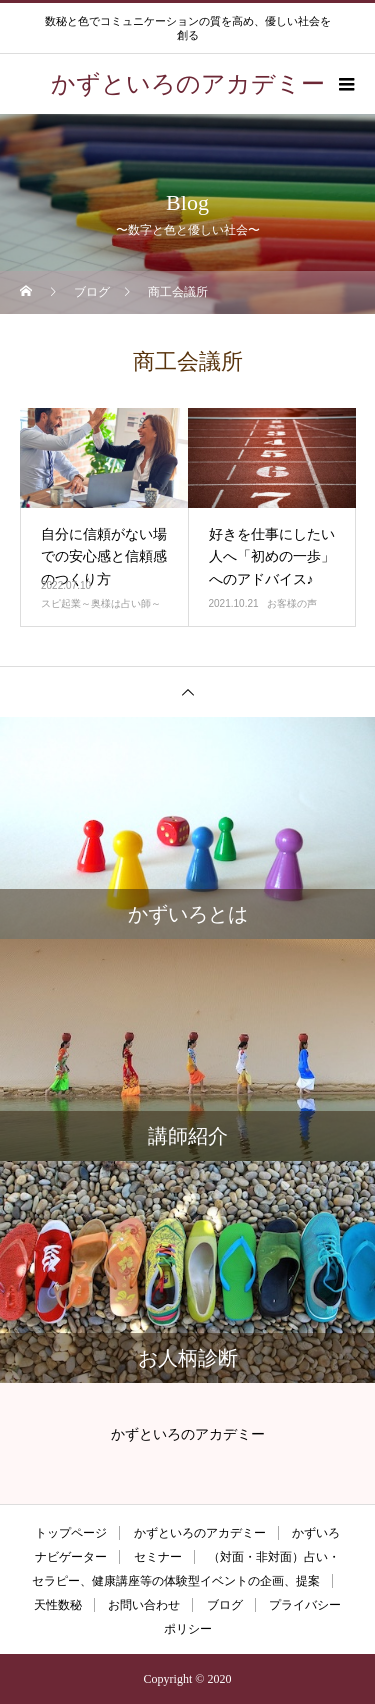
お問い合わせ (144, 1605)
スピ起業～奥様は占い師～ (101, 603)
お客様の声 (292, 603)
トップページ (71, 1533)
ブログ (225, 1605)
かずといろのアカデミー (200, 1533)
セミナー (158, 1557)
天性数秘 (58, 1605)
